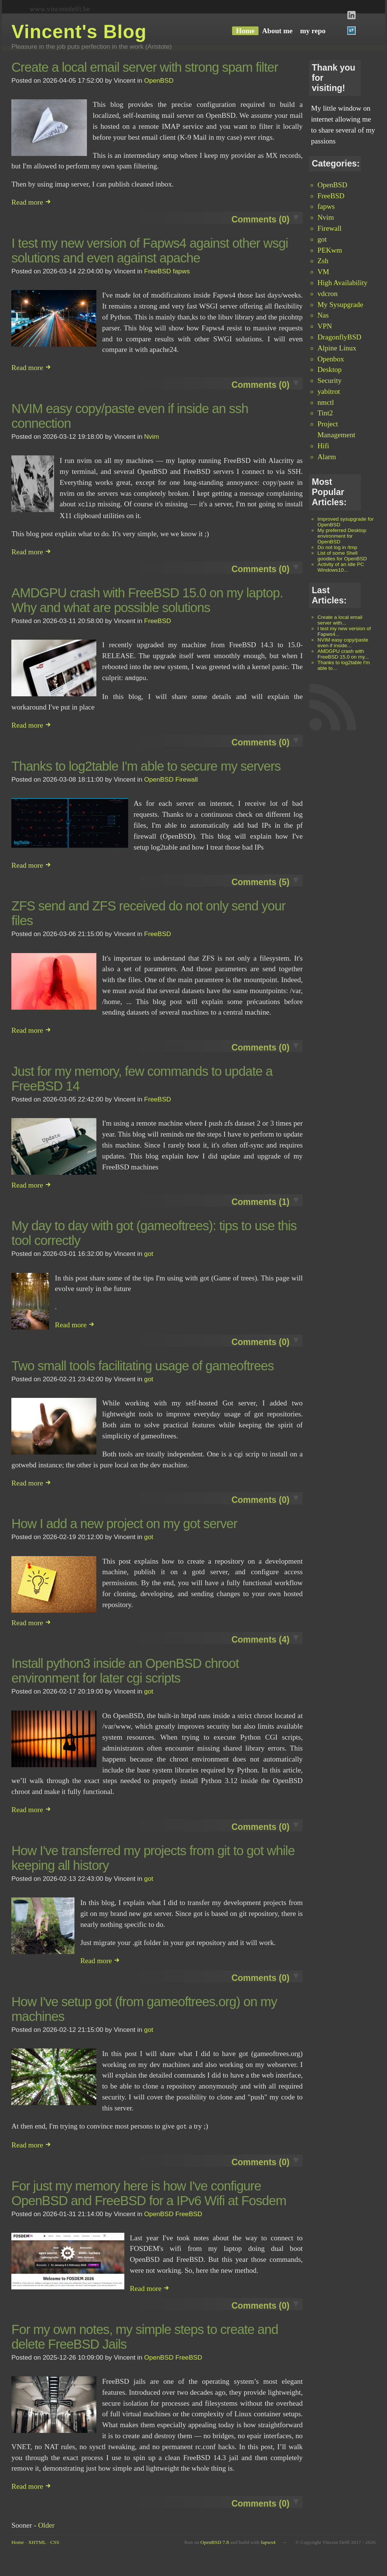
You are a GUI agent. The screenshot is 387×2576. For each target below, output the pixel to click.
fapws (326, 206)
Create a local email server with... (339, 620)
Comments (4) (260, 1638)
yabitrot (328, 391)
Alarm (326, 457)
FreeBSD (330, 196)
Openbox (330, 359)
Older (46, 2523)
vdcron (327, 294)
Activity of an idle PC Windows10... (340, 567)
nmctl (325, 402)
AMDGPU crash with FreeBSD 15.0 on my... (343, 654)
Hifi (323, 446)
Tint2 (325, 413)
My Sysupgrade (340, 305)
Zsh (322, 261)
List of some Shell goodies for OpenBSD (342, 555)
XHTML (37, 2540)
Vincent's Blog (79, 31)
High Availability (342, 283)
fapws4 (268, 2540)
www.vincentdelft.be (60, 9)
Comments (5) (260, 880)
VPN (324, 326)
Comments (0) (260, 219)
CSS (54, 2540)
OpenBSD (332, 185)
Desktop (329, 369)
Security (329, 380)
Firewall (329, 228)
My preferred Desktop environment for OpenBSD (341, 536)
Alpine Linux (336, 348)
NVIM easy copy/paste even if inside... (342, 642)
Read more (31, 202)
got (322, 239)
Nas (323, 315)
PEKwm (329, 250)
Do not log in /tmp (337, 547)
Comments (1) (260, 1200)
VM (323, 272)
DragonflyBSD (339, 337)
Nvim (325, 217)
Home (17, 2540)
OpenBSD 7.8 (214, 2540)
